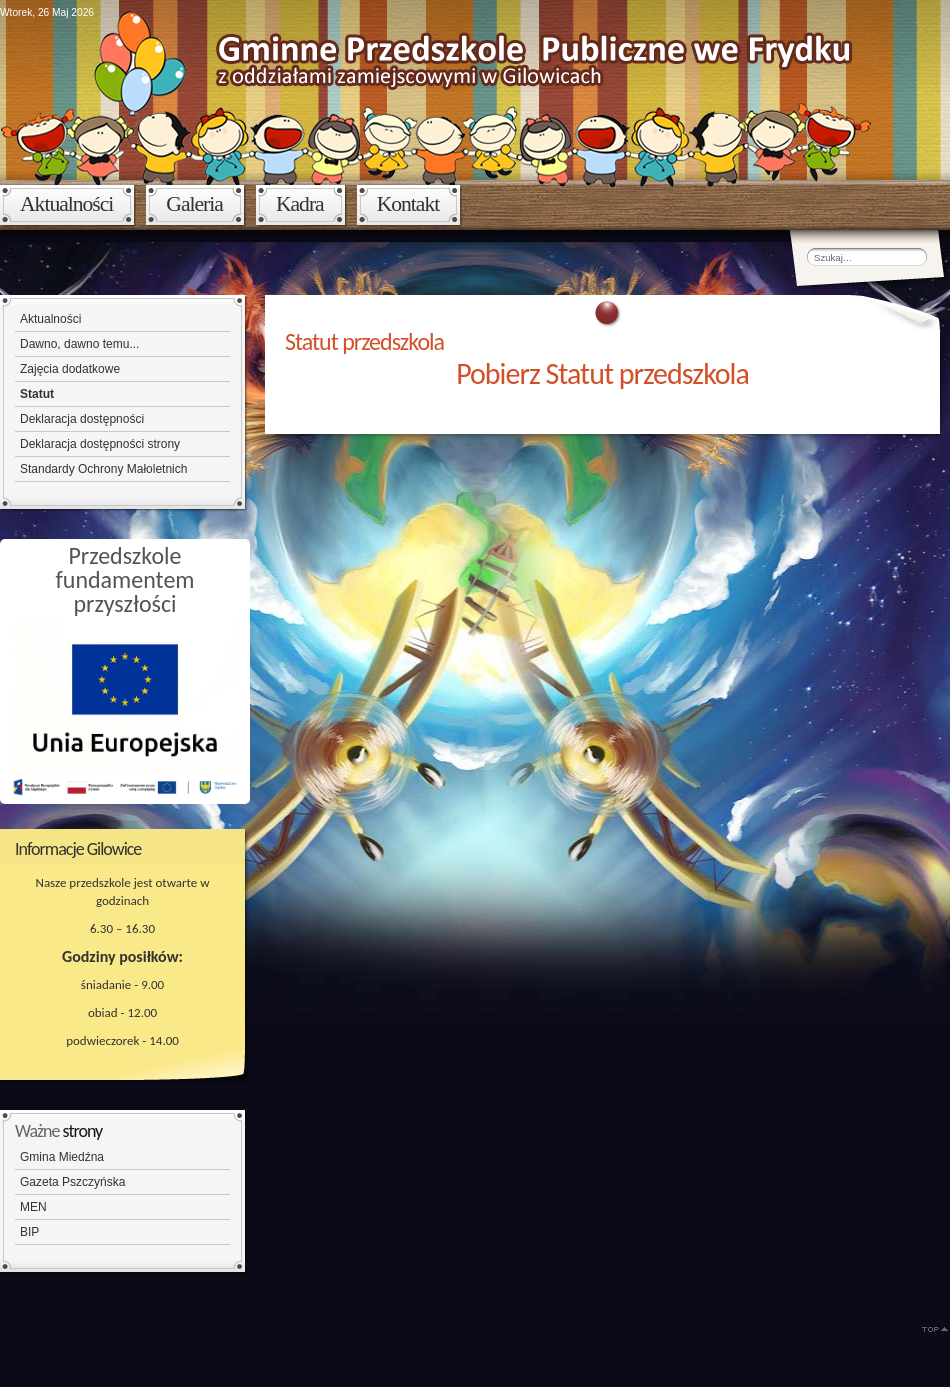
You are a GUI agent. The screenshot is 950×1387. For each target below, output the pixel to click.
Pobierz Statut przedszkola (602, 373)
